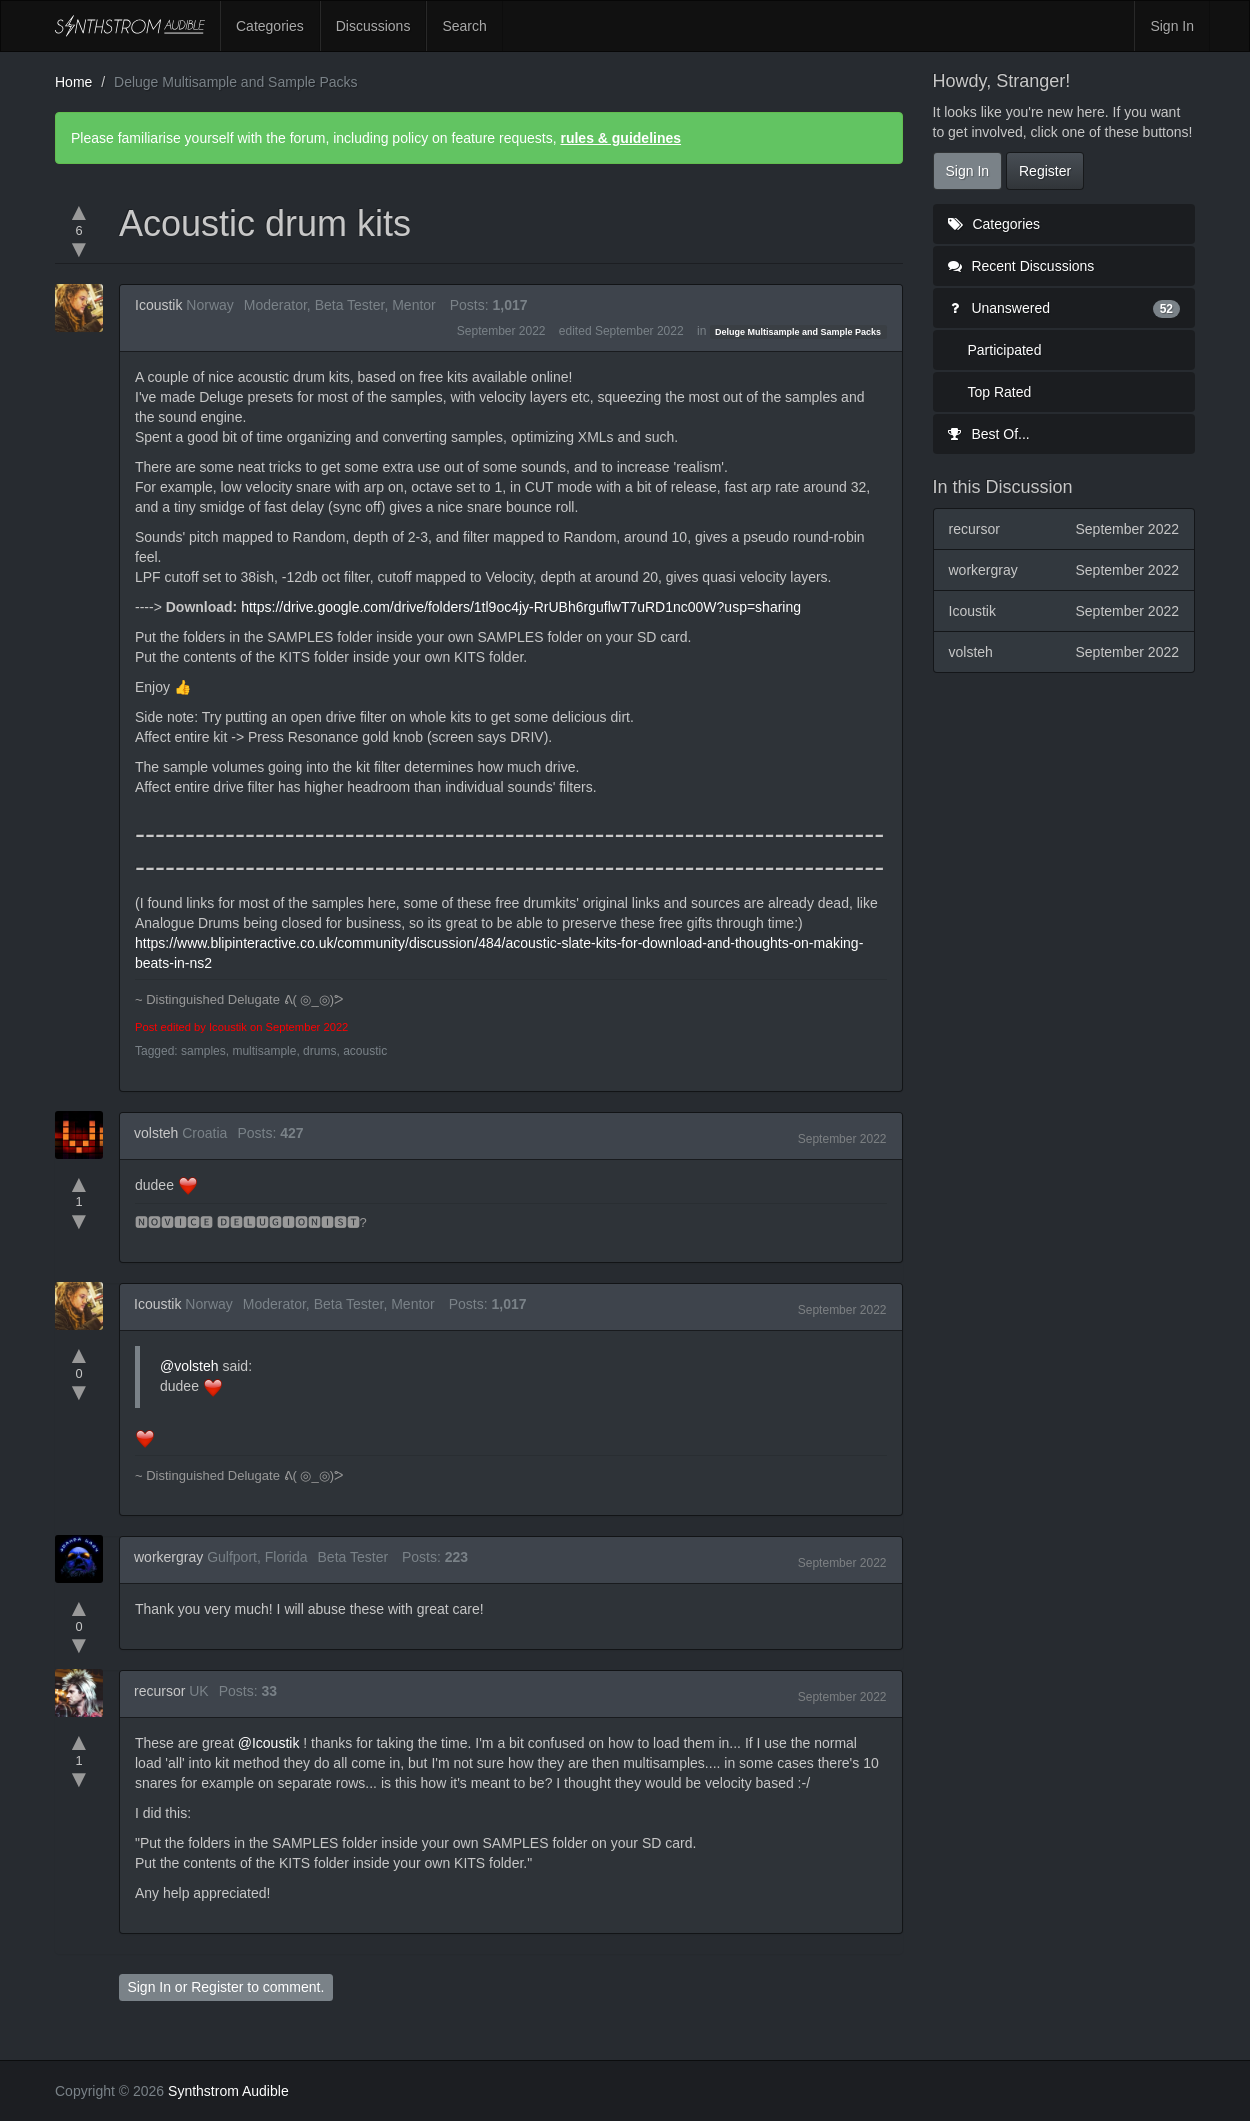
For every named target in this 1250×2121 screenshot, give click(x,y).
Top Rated (1000, 392)
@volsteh (189, 1366)
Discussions (373, 26)
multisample (264, 1051)
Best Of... (989, 434)
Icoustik (158, 305)
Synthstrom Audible (130, 26)
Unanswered (1064, 308)
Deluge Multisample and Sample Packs (798, 332)
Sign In (1172, 26)
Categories (270, 26)
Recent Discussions (1021, 266)
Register (217, 1987)
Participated (1005, 350)
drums (319, 1051)
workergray (168, 1557)
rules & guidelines (620, 138)
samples (203, 1051)
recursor (159, 1691)
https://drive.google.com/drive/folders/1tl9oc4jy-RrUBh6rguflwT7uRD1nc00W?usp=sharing (521, 607)
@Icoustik (269, 1743)
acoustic (365, 1051)
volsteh (156, 1133)
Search (464, 26)
